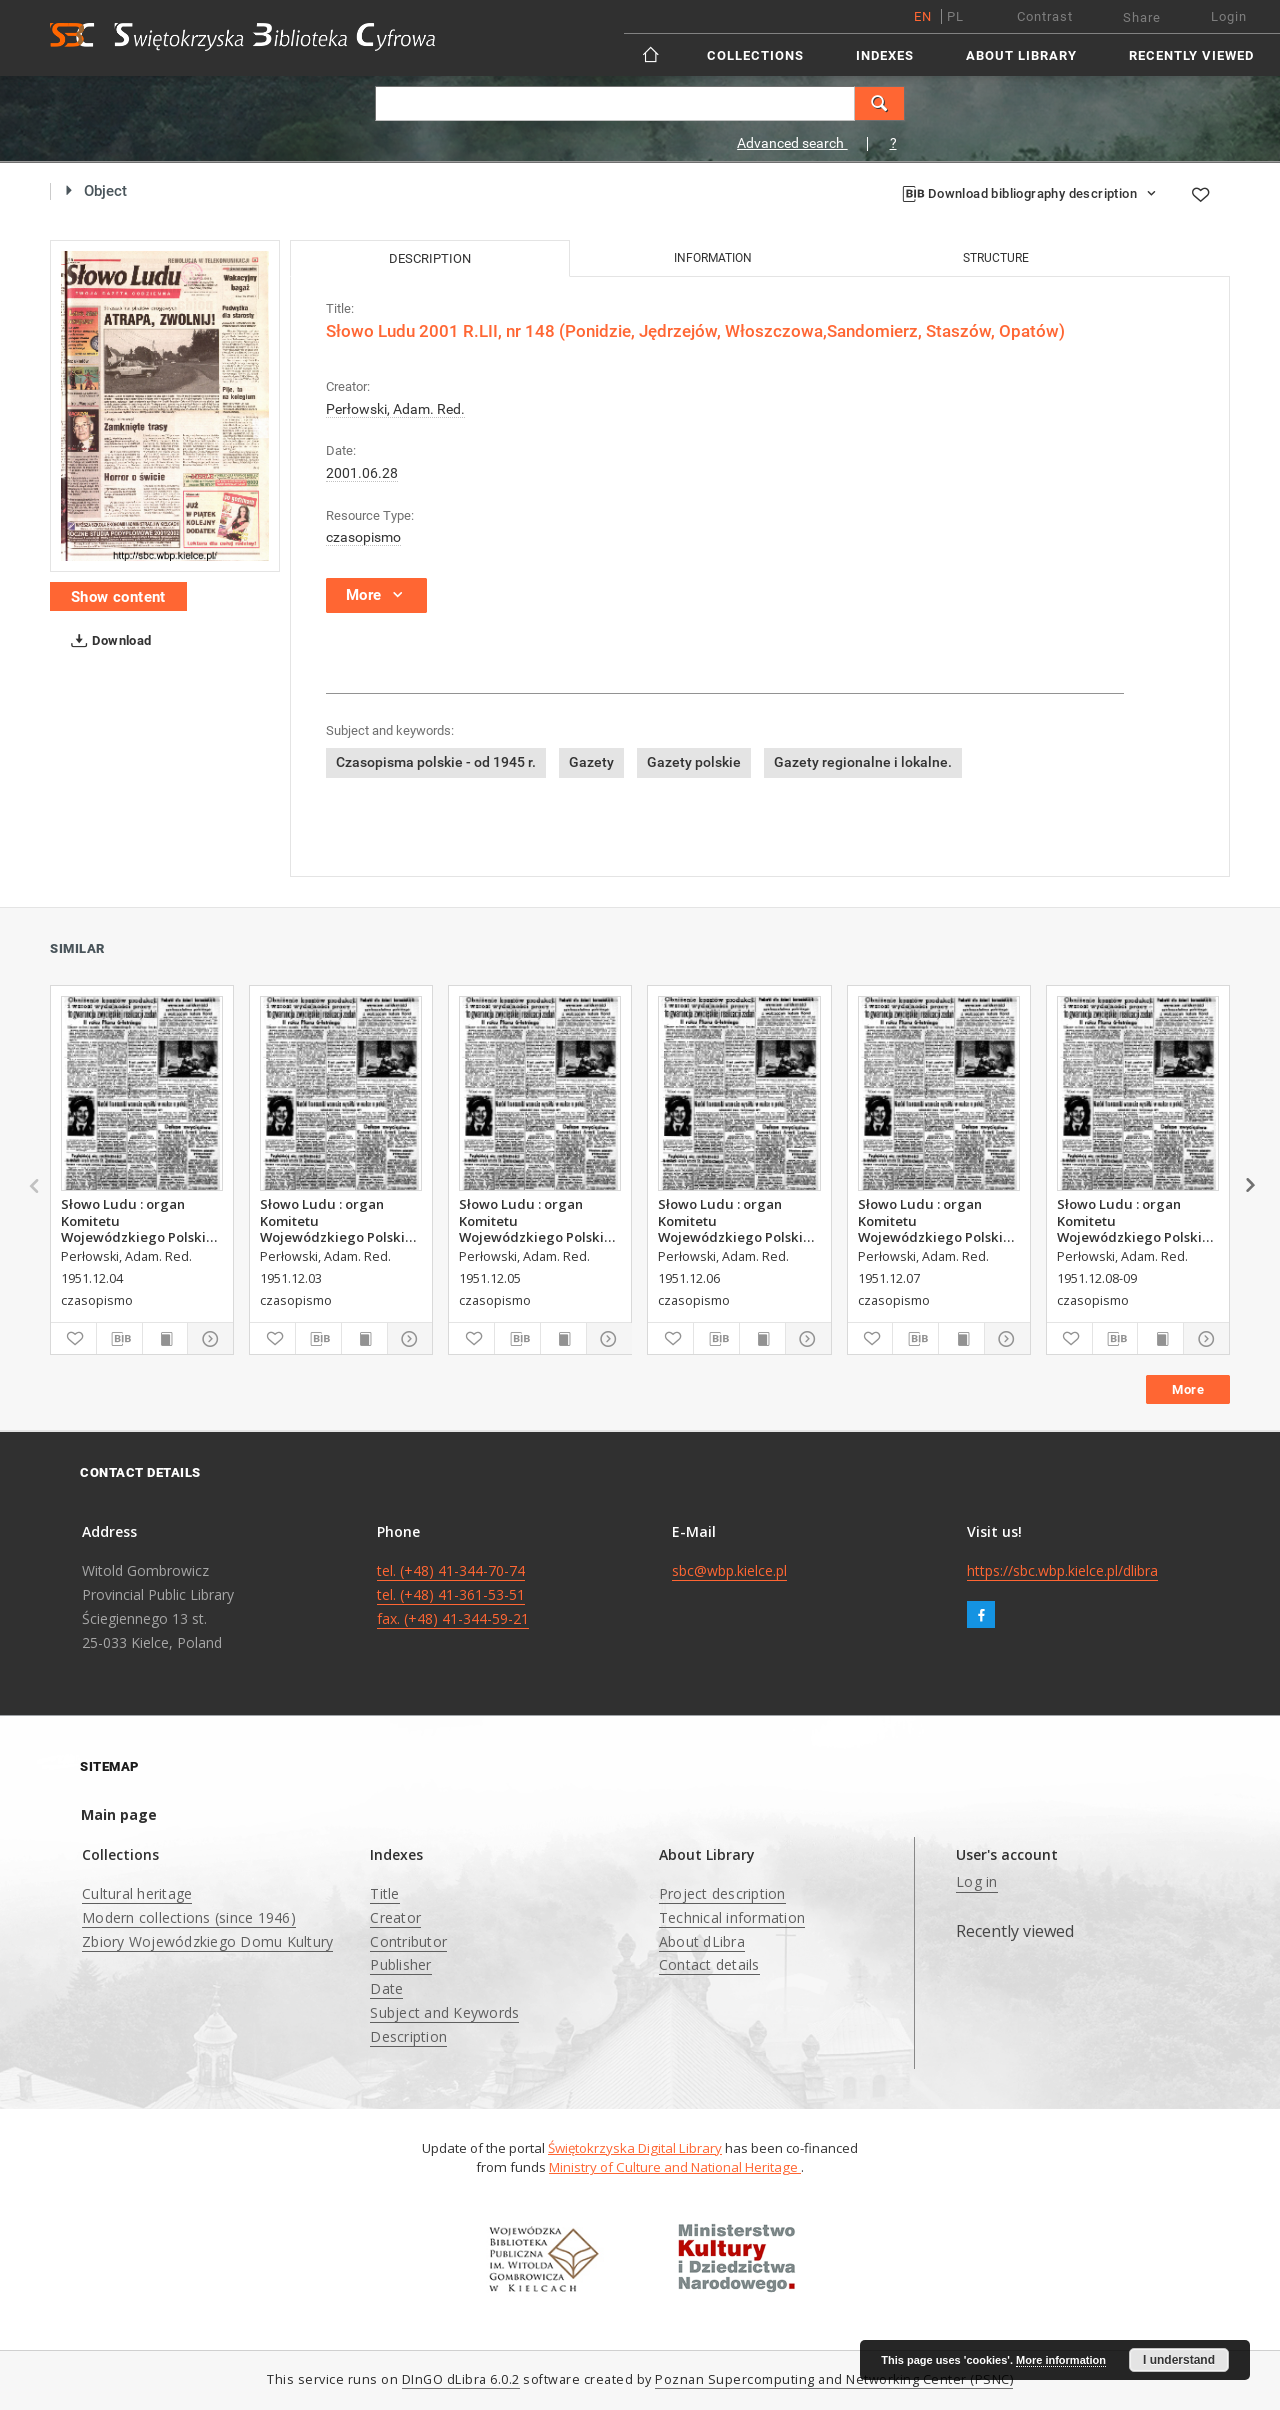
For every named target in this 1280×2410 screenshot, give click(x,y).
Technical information (732, 1917)
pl (955, 16)
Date (386, 1988)
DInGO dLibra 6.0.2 (461, 2379)
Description (408, 2036)
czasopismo (363, 537)
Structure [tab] (996, 258)
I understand (1179, 2360)
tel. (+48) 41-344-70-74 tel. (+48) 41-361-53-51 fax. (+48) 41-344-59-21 (453, 1594)
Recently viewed (1191, 55)
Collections (755, 55)
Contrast (1045, 16)
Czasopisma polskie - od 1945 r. (436, 762)
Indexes (885, 55)
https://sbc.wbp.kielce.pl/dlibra (1062, 1570)
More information (1061, 2360)
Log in (977, 1881)
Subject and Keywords (444, 2012)
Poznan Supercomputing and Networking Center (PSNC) (834, 2379)
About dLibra (702, 1941)
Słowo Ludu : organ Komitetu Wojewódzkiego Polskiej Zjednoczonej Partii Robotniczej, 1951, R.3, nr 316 (938, 1220)
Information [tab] (713, 258)
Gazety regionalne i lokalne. (863, 762)
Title (384, 1893)
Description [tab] (430, 258)
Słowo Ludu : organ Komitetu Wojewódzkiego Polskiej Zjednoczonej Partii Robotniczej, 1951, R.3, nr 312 (340, 1220)
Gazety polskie (694, 762)
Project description (722, 1893)
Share (1142, 17)
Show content (118, 597)
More (1188, 1389)
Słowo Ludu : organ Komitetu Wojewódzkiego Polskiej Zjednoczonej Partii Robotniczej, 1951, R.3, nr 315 (738, 1220)
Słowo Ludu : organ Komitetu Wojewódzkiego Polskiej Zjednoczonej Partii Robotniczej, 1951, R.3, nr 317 (1137, 1220)
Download (107, 641)
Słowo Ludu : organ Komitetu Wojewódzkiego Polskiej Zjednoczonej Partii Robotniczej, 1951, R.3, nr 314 (539, 1220)
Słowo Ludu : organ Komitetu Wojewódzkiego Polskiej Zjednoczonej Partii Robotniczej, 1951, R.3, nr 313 (141, 1220)
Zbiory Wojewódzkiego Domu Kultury (207, 1941)
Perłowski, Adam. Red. (395, 409)
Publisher (400, 1964)
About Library (1021, 55)
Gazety (591, 762)
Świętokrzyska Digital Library (635, 2148)
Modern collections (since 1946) (189, 1917)
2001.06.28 (362, 473)
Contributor (408, 1941)
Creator (395, 1917)
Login (1229, 16)
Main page (119, 1814)
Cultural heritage (137, 1893)
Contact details (709, 1964)
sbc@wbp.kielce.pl (729, 1570)
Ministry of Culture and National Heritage (675, 2167)
